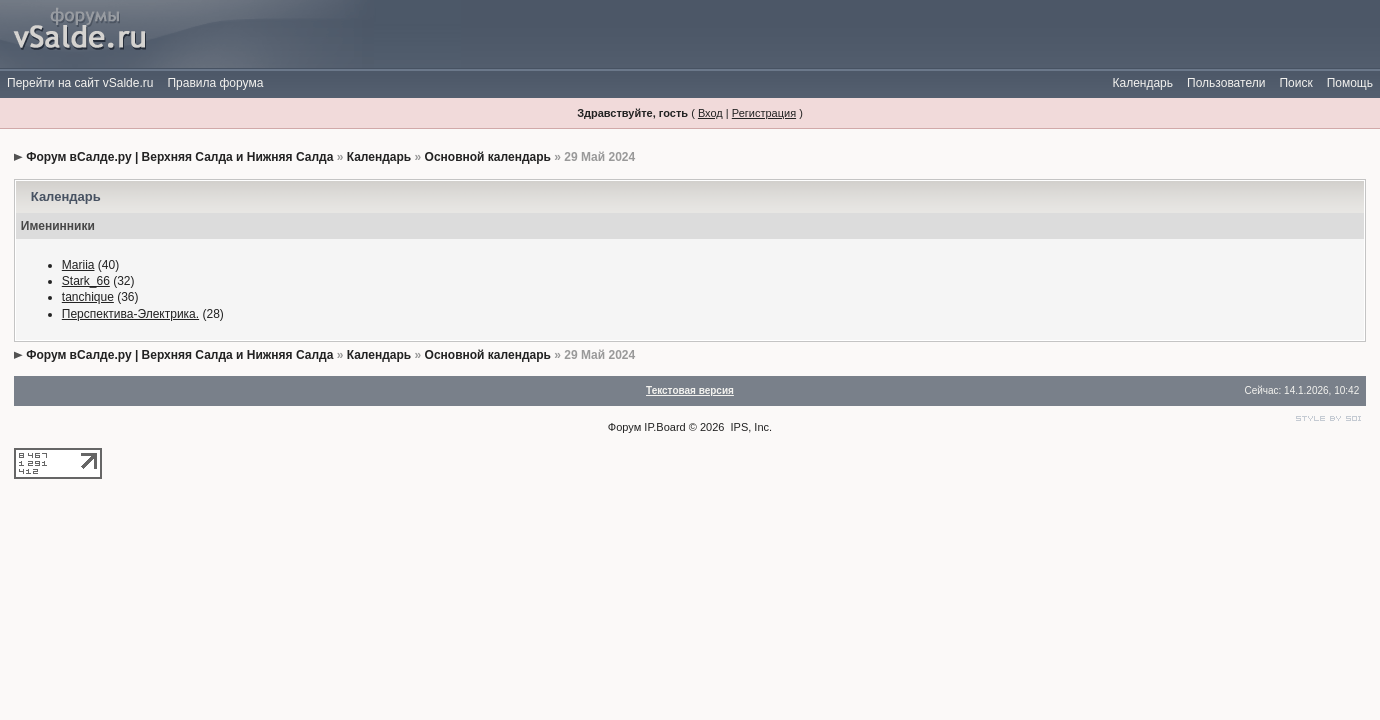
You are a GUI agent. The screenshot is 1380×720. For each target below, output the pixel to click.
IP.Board (664, 427)
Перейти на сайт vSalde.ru (80, 83)
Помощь (1350, 83)
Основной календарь (488, 157)
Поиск (1295, 83)
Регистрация (764, 113)
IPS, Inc (750, 427)
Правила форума (215, 83)
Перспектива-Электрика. (130, 314)
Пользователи (1226, 83)
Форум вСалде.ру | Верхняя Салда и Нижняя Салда (179, 157)
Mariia (78, 265)
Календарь (1142, 83)
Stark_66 (86, 281)
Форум (624, 427)
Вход (710, 113)
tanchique (88, 297)
